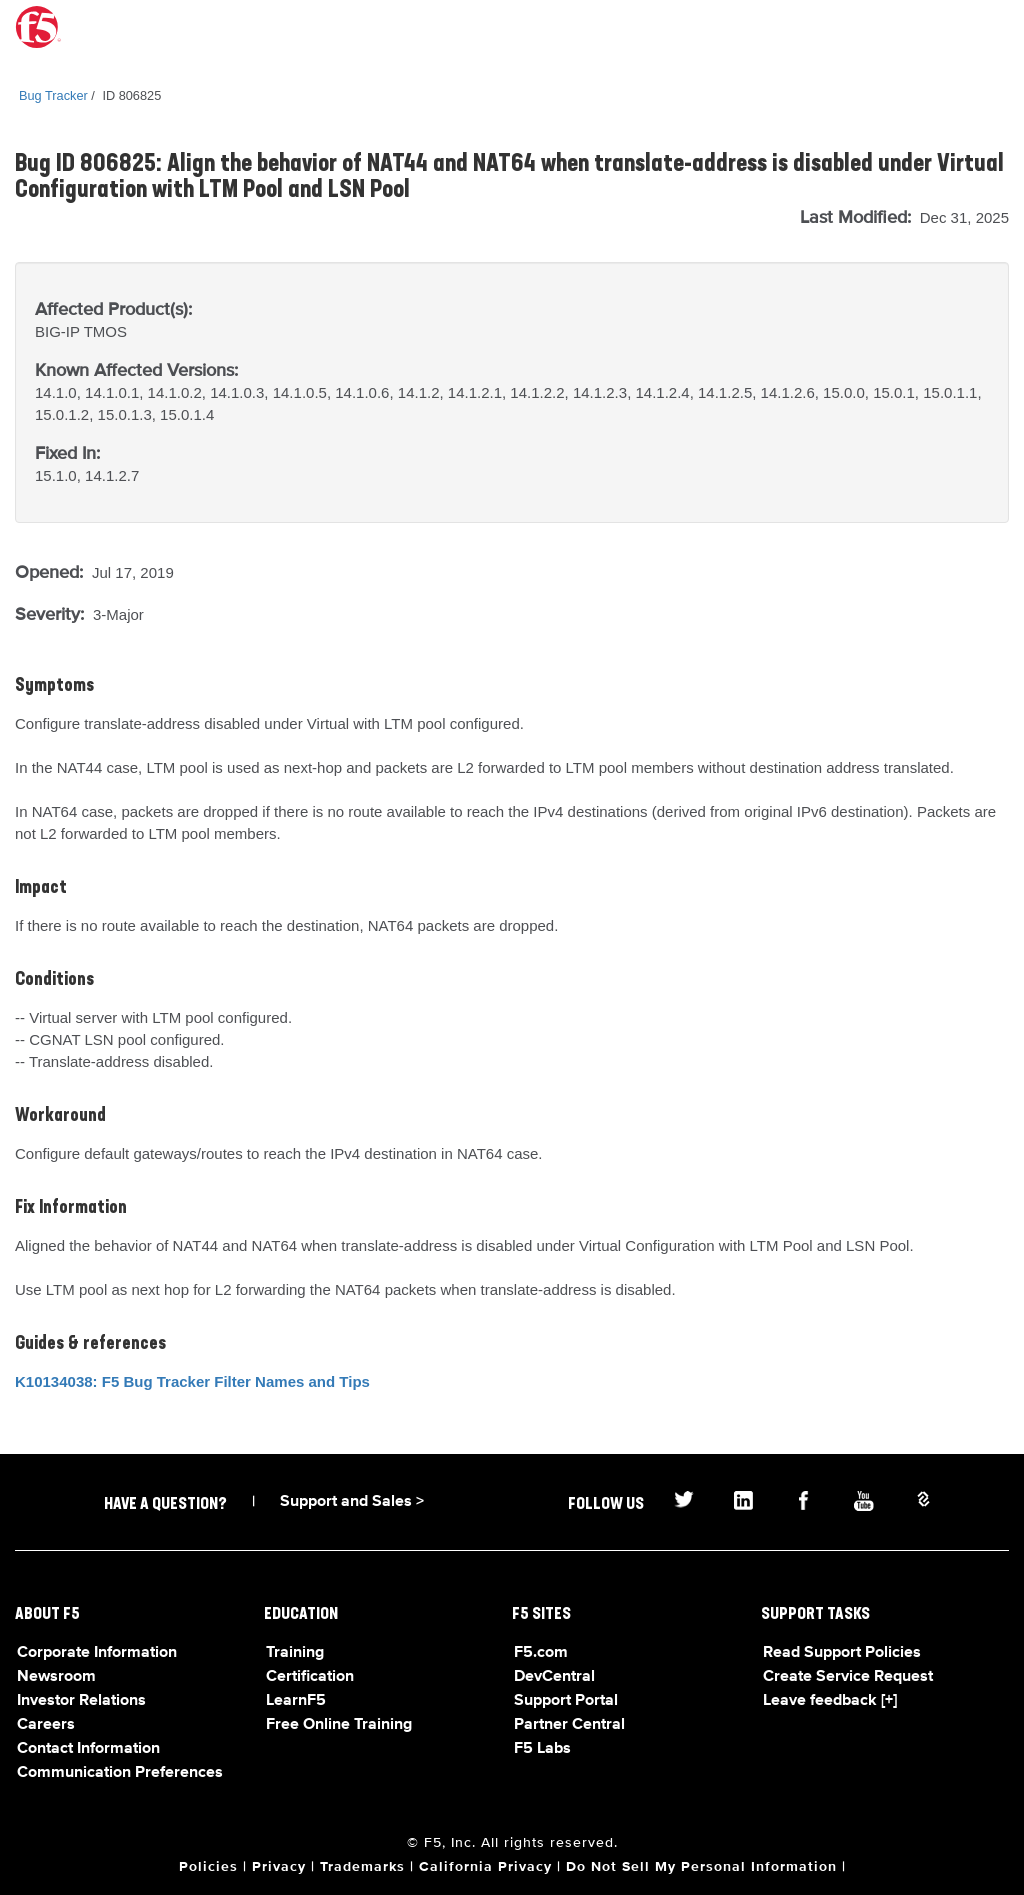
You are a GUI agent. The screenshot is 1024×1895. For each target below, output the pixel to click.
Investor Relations (81, 1701)
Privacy (279, 1867)
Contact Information (88, 1749)
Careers (46, 1725)
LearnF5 (296, 1701)
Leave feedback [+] (830, 1701)
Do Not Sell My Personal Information (701, 1867)
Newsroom (56, 1677)
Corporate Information (97, 1653)
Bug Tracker (53, 95)
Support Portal (566, 1701)
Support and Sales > (352, 1502)
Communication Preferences (120, 1773)
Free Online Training (339, 1725)
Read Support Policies (842, 1653)
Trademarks (362, 1867)
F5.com (541, 1653)
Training (295, 1653)
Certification (310, 1677)
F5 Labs (542, 1749)
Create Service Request (848, 1677)
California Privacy (485, 1867)
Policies (208, 1867)
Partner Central (569, 1725)
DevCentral (554, 1677)
